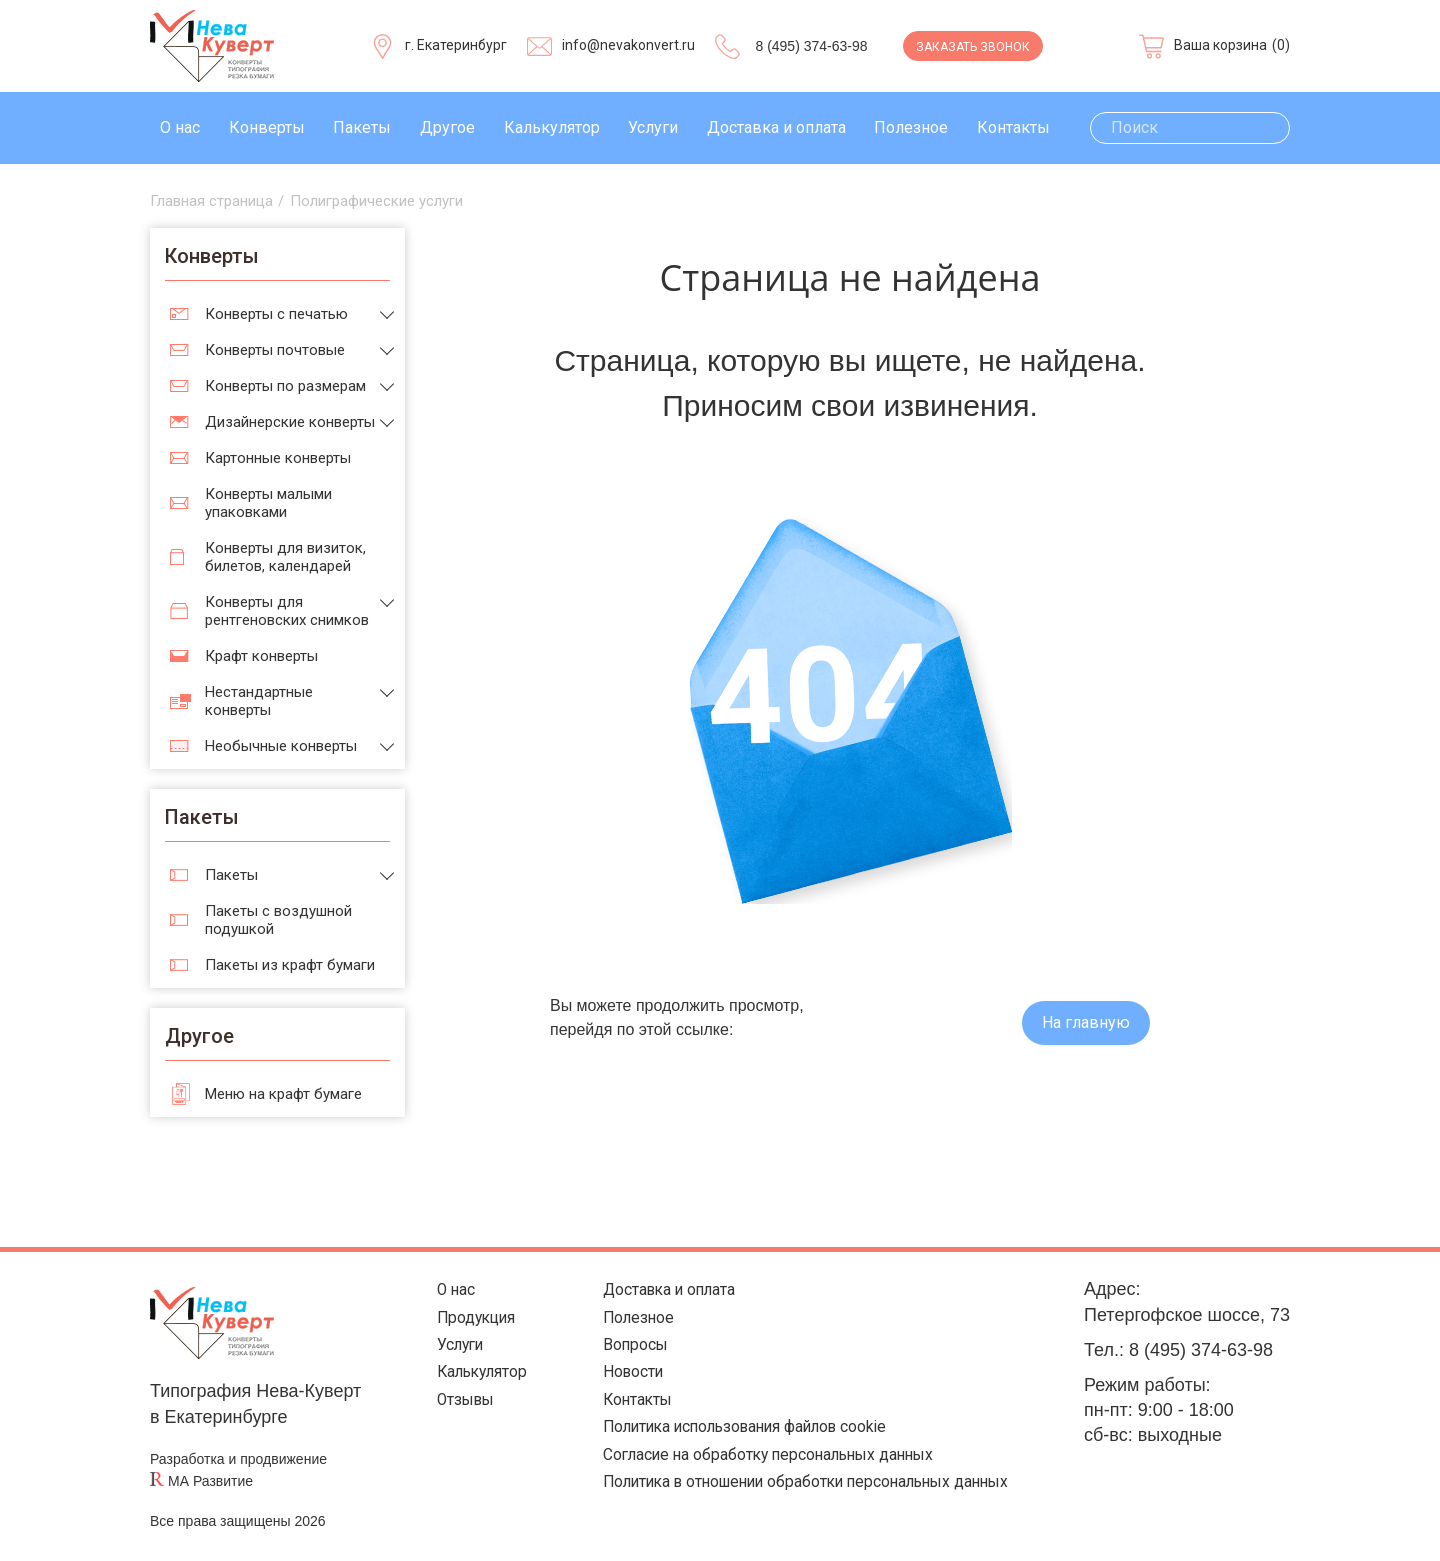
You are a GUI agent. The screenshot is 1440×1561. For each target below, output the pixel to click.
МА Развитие (210, 1481)
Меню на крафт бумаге (283, 1094)
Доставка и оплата (776, 127)
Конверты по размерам (285, 386)
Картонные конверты (278, 458)
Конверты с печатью (276, 314)
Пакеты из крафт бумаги (290, 965)
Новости (599, 1385)
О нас (180, 127)
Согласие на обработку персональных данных (755, 1478)
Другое (447, 127)
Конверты (267, 127)
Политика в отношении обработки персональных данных (800, 1509)
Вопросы (601, 1354)
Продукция (456, 1323)
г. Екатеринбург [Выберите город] (456, 45)
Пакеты (362, 127)
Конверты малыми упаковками (268, 503)
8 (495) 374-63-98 (811, 46)
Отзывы (443, 1416)
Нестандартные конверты (259, 701)
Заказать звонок (973, 47)
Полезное (911, 127)
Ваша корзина (1220, 45)
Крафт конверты (261, 656)
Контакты (1013, 127)
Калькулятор (552, 127)
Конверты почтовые (275, 350)
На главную (1086, 1022)
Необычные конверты (281, 746)
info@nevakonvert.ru (628, 45)
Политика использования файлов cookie (730, 1447)
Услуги (653, 127)
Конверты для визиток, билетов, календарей (285, 557)
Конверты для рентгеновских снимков (287, 611)
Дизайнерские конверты (290, 422)
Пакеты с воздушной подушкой (278, 920)
